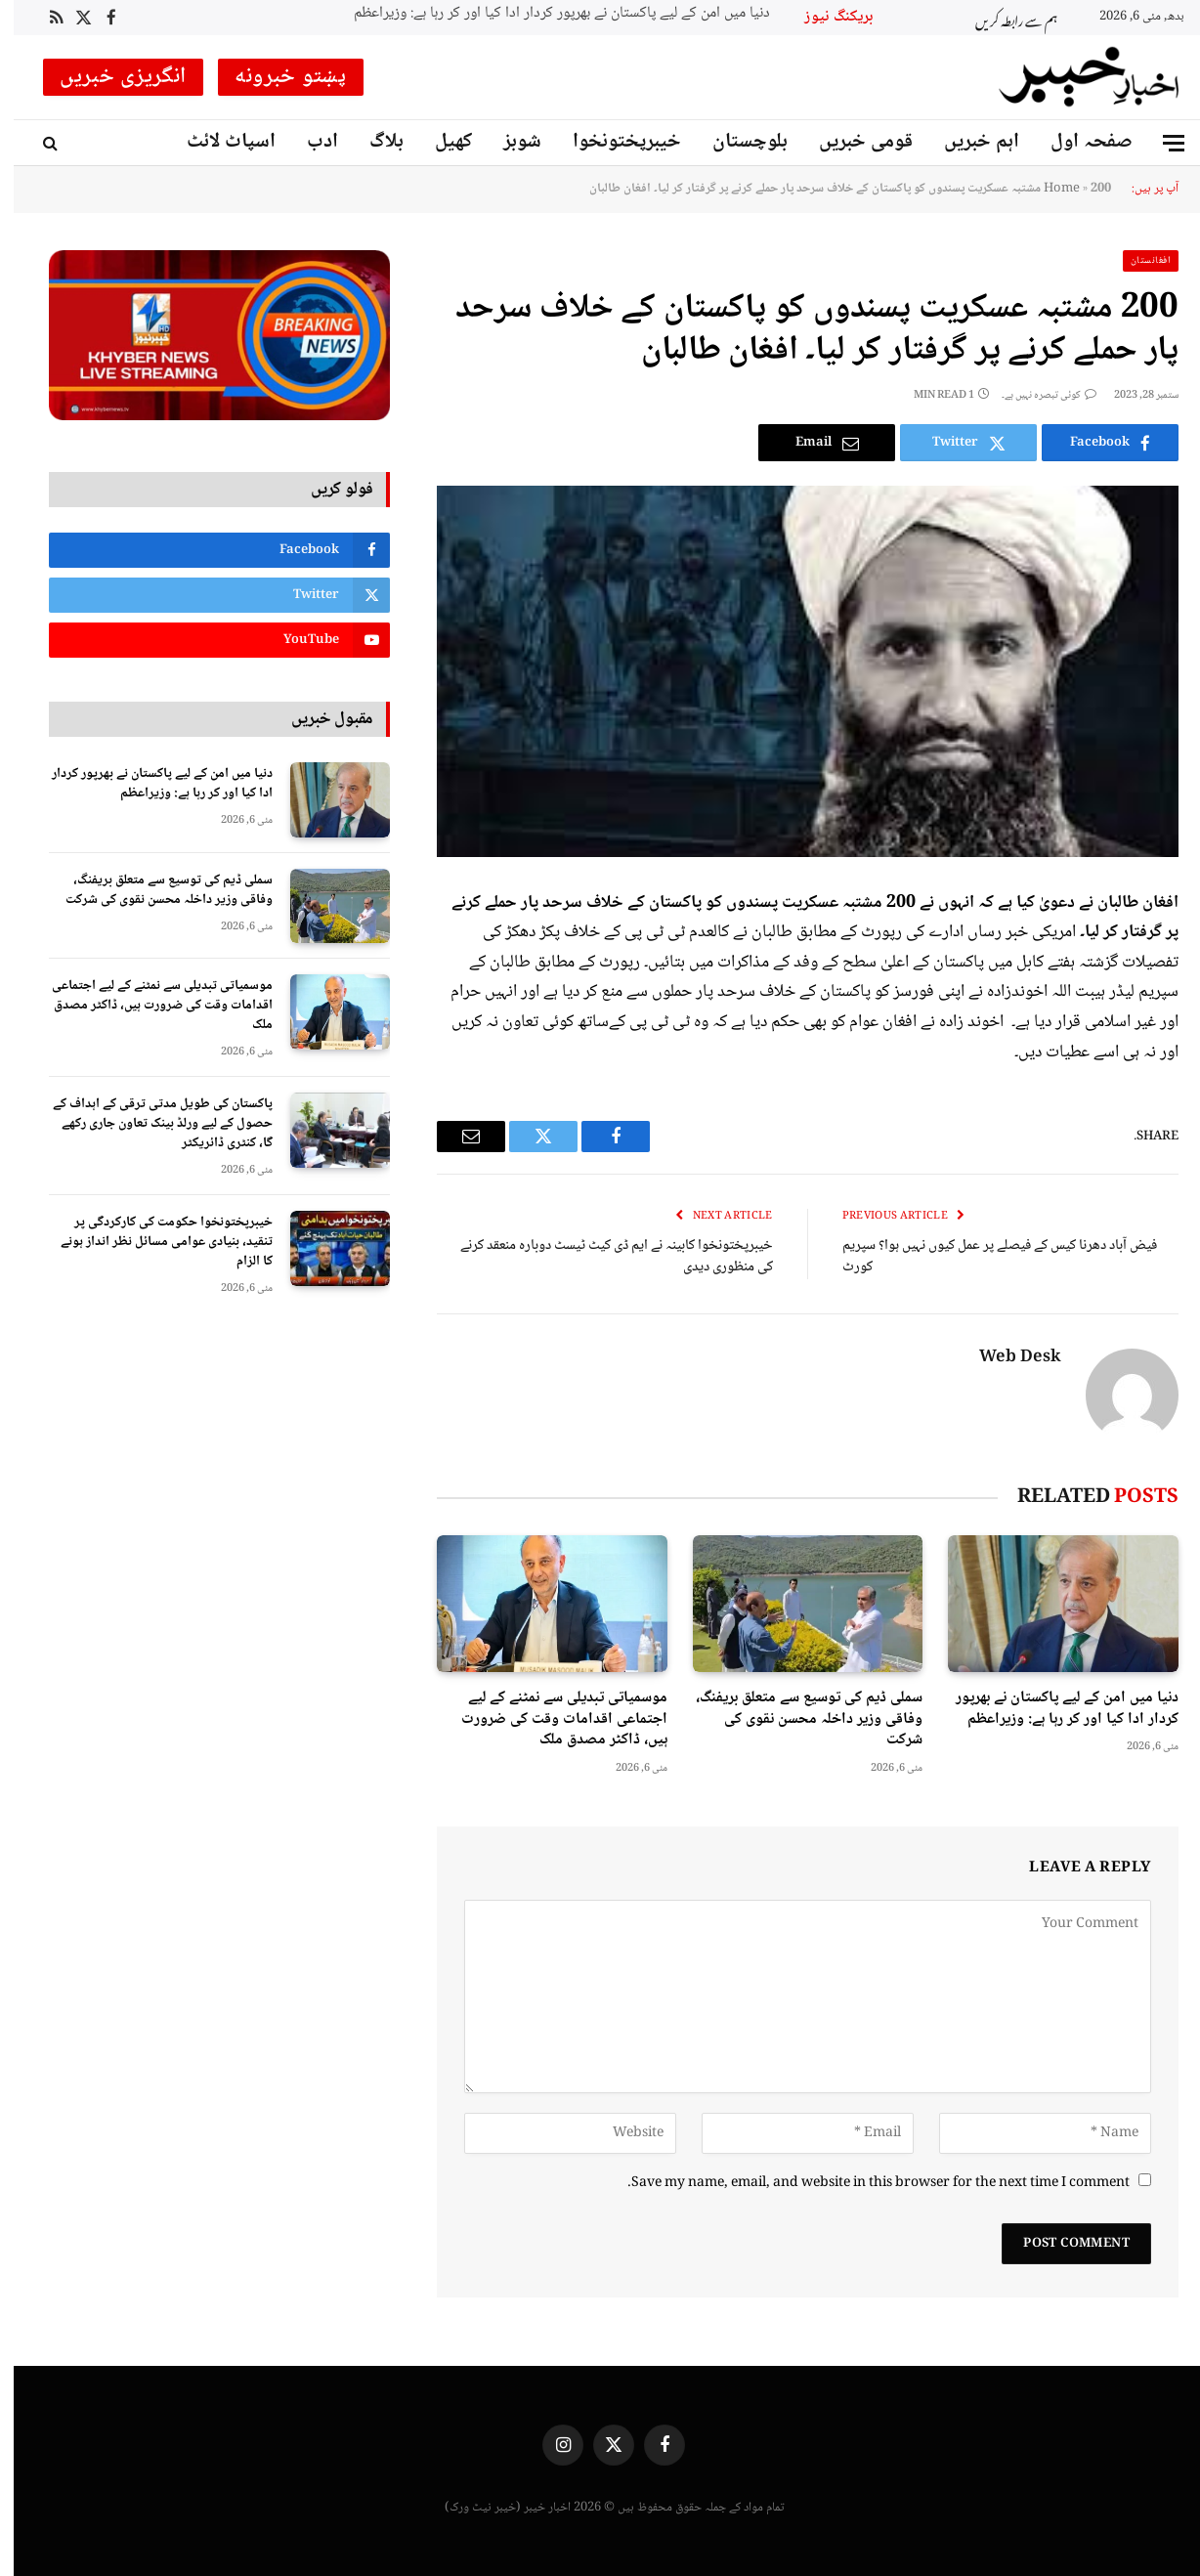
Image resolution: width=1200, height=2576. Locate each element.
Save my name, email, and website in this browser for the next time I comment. (865, 2183)
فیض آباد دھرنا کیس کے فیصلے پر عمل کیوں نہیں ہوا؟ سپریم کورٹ (986, 1257)
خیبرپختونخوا (613, 142)
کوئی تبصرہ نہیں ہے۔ (1035, 395)
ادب (308, 142)
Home (1048, 188)
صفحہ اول (1078, 142)
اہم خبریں (968, 142)
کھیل (439, 142)
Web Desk (1006, 1358)
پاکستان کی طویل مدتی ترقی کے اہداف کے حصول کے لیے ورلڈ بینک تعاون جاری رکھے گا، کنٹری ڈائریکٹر (149, 1124)
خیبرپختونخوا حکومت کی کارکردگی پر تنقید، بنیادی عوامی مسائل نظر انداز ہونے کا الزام (153, 1242)
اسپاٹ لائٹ (217, 142)
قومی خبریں (852, 142)
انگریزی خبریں (109, 77)
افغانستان (1137, 260)
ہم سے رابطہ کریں (1003, 18)
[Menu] (1160, 143)
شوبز (509, 142)
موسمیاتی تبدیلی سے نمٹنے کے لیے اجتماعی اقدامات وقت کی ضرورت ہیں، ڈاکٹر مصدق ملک (551, 1719)
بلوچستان (736, 142)
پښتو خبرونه (277, 77)
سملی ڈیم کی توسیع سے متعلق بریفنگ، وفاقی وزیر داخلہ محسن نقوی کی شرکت (795, 1719)
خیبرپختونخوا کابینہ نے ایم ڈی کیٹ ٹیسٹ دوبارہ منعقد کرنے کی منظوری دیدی (603, 1257)
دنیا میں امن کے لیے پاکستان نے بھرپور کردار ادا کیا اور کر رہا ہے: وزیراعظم (548, 14)
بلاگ (373, 142)
